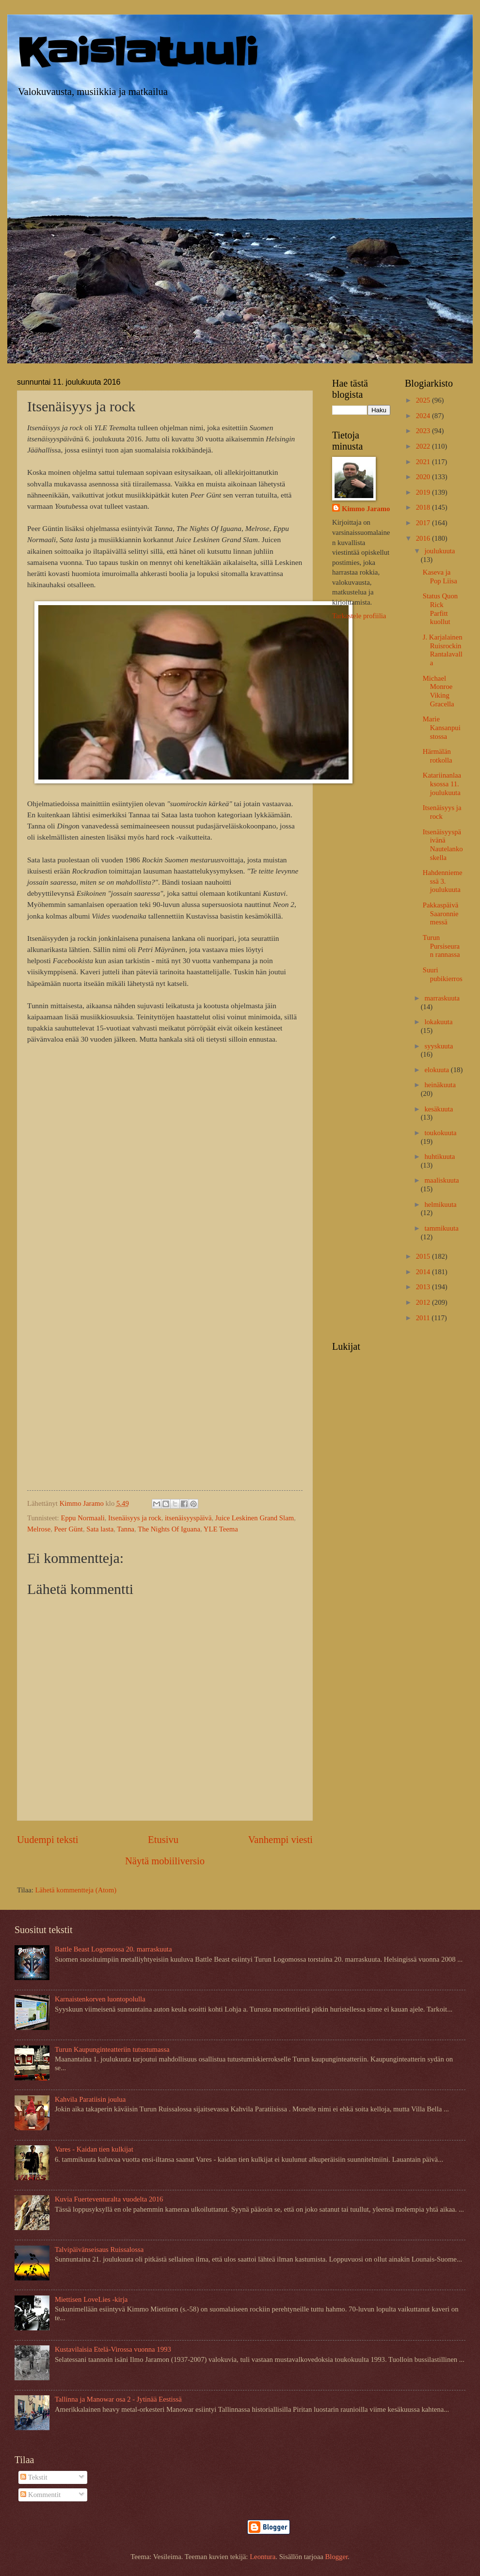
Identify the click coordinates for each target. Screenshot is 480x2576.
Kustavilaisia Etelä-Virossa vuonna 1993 (113, 2349)
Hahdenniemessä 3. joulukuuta (443, 881)
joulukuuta (439, 551)
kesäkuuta (438, 1109)
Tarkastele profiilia (359, 616)
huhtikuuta (439, 1156)
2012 (424, 1302)
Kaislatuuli (137, 52)
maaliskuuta (441, 1180)
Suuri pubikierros (443, 974)
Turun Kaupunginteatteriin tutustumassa (112, 2049)
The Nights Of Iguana (169, 1529)
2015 (424, 1256)
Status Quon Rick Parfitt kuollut (440, 608)
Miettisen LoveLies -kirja (91, 2299)
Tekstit (33, 2477)
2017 (424, 523)
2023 (424, 431)
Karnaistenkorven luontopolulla (100, 1999)
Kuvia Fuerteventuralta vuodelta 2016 (109, 2199)
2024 (424, 416)
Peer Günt (68, 1529)
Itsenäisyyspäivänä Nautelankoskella (443, 844)
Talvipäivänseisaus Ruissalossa (99, 2249)
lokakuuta (438, 1022)
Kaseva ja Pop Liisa (440, 576)
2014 (424, 1272)
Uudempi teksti (47, 1839)
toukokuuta (440, 1133)
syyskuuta (438, 1046)
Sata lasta (99, 1529)
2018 (424, 507)
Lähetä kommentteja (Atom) (76, 1890)
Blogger (336, 2556)
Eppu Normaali (82, 1518)
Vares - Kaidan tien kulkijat (94, 2149)
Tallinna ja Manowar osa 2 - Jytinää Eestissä (118, 2399)
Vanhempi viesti (280, 1839)
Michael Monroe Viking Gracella (438, 691)
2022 (424, 446)
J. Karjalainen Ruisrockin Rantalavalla (443, 650)
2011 (424, 1318)
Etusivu (163, 1839)
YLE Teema (221, 1529)
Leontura (262, 2556)
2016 (424, 538)
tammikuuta (441, 1228)
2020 (424, 477)
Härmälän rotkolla (437, 756)
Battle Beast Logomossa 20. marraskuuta (113, 1949)
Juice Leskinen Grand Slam (254, 1518)
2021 (424, 462)
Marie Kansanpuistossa (442, 727)
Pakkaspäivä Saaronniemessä (441, 913)
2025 (424, 400)
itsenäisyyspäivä (188, 1518)
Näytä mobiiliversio (165, 1861)
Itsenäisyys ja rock (134, 1518)
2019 (424, 492)
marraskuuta (442, 998)
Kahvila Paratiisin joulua (90, 2099)
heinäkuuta (440, 1085)
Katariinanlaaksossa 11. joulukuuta (442, 783)
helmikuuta (440, 1204)
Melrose (38, 1529)
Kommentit (40, 2494)
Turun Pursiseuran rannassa (441, 946)
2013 (424, 1287)
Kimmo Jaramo (366, 509)
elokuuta (437, 1070)
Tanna (125, 1529)
